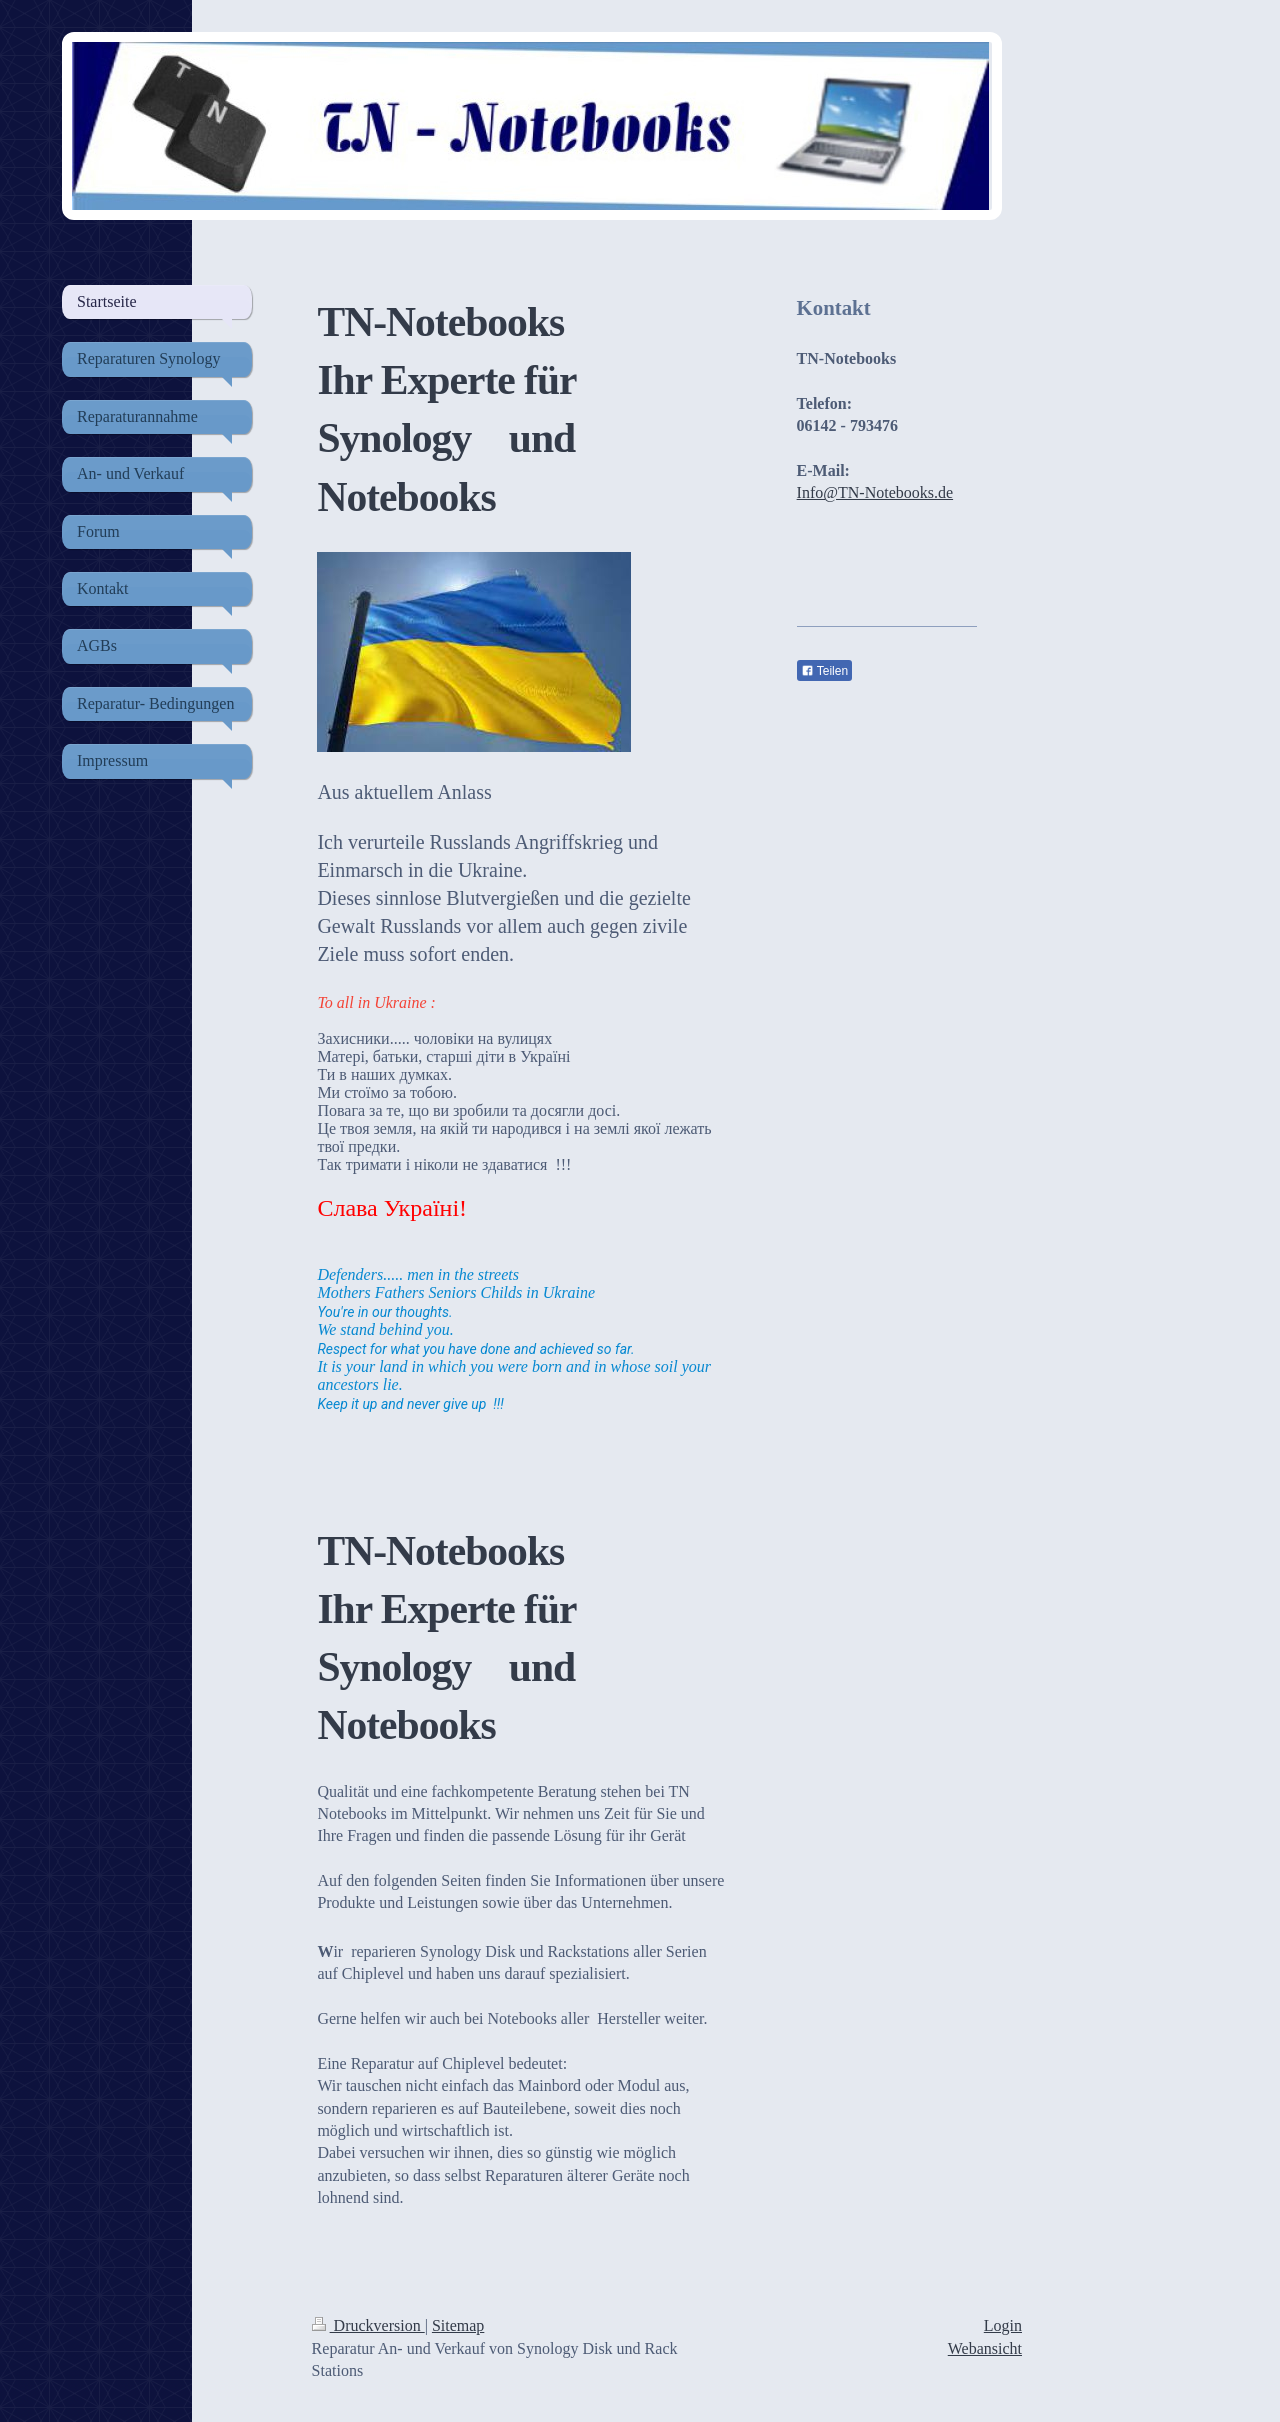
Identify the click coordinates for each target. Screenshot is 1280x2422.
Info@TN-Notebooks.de (875, 492)
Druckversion (368, 2325)
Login (1003, 2325)
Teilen (824, 671)
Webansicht (985, 2348)
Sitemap (458, 2325)
